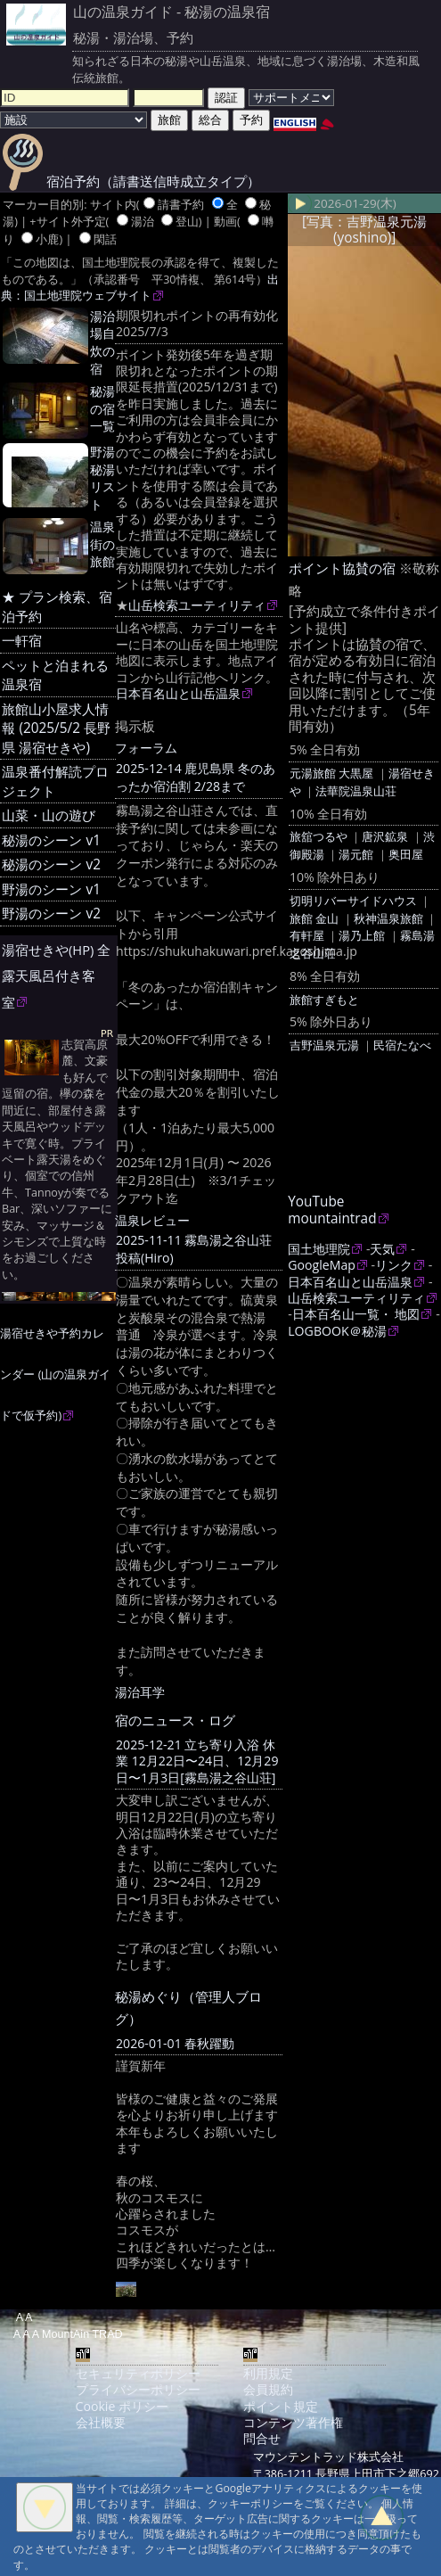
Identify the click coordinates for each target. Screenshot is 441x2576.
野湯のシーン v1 (51, 889)
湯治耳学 (140, 1691)
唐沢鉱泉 (385, 836)
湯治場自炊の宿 (102, 342)
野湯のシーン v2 (51, 913)
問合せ (262, 2438)
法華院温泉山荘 (355, 791)
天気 (382, 1248)
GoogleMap (321, 1264)
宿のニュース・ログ (175, 1720)
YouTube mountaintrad (332, 1209)
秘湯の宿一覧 (102, 409)
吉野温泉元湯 (324, 1045)
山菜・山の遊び (48, 815)
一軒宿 (22, 640)
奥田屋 (405, 854)
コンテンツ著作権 (293, 2422)
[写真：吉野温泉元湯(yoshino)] (364, 229)
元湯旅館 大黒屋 (331, 773)
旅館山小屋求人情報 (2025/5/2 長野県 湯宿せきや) (56, 728)
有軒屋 (307, 935)
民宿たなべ (402, 1045)
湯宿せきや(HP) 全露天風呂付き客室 (56, 976)
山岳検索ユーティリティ (196, 605)
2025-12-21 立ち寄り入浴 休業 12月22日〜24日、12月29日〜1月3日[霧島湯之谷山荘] (197, 1761)
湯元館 (356, 854)
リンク (393, 1264)
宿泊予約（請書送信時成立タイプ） (131, 181)
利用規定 (268, 2373)
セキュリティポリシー (138, 2373)
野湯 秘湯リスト (102, 478)
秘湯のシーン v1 (51, 840)
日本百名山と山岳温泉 (178, 693)
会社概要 (101, 2422)
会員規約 (268, 2389)
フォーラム (146, 747)
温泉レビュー (152, 1220)
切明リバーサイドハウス (353, 901)
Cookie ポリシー (122, 2406)
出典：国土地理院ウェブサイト (140, 287)
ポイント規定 (280, 2406)
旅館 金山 (314, 918)
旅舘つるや (318, 836)
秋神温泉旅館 (388, 918)
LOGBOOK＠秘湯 (337, 1330)
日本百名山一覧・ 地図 (356, 1313)
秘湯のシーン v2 (51, 864)
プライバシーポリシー (138, 2389)
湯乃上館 (362, 935)
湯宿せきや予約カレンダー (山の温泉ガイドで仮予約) (55, 1374)
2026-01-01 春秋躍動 (175, 2043)
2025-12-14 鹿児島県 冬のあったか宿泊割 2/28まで (195, 777)
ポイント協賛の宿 (342, 568)
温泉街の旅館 (102, 544)
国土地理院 (319, 1248)
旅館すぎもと (324, 1000)
